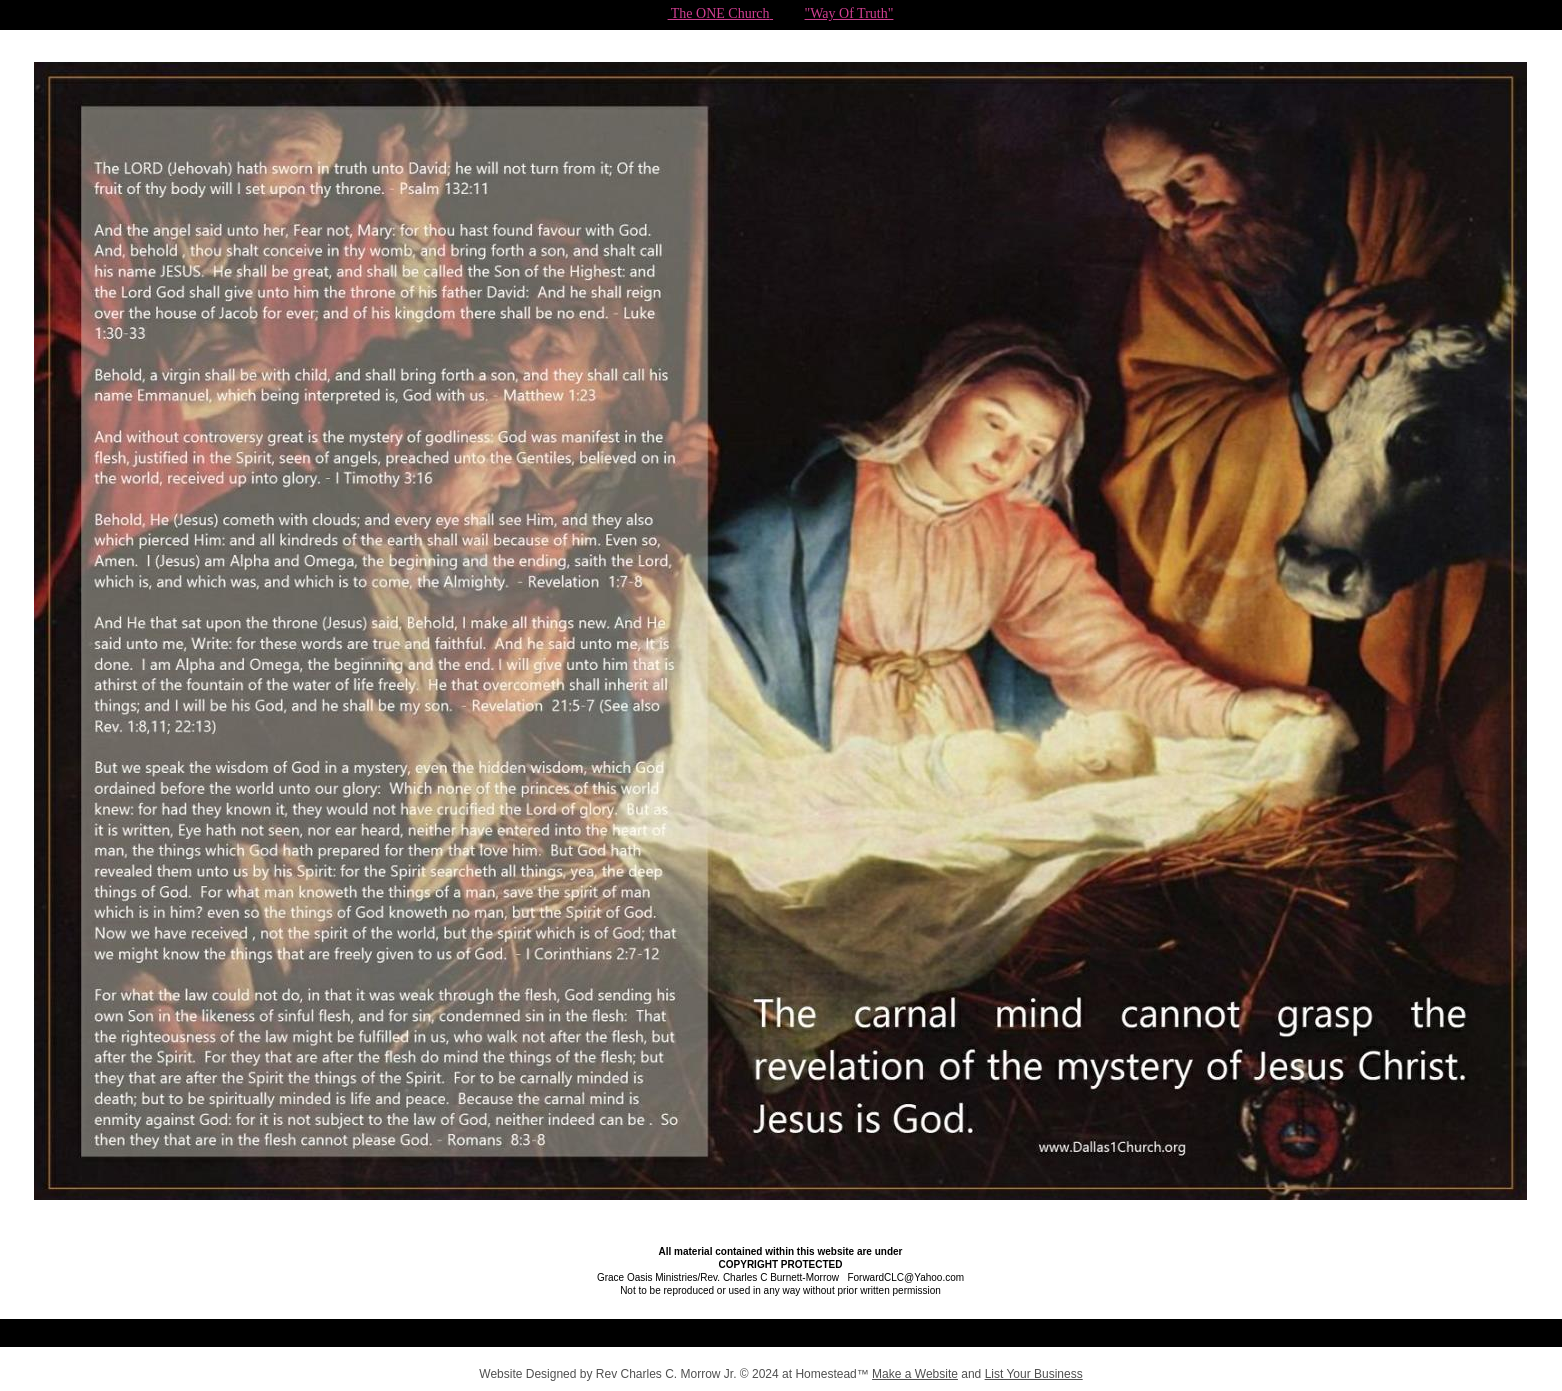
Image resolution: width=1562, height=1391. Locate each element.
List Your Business (1034, 1374)
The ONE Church (719, 13)
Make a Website (915, 1374)
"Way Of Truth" (849, 13)
